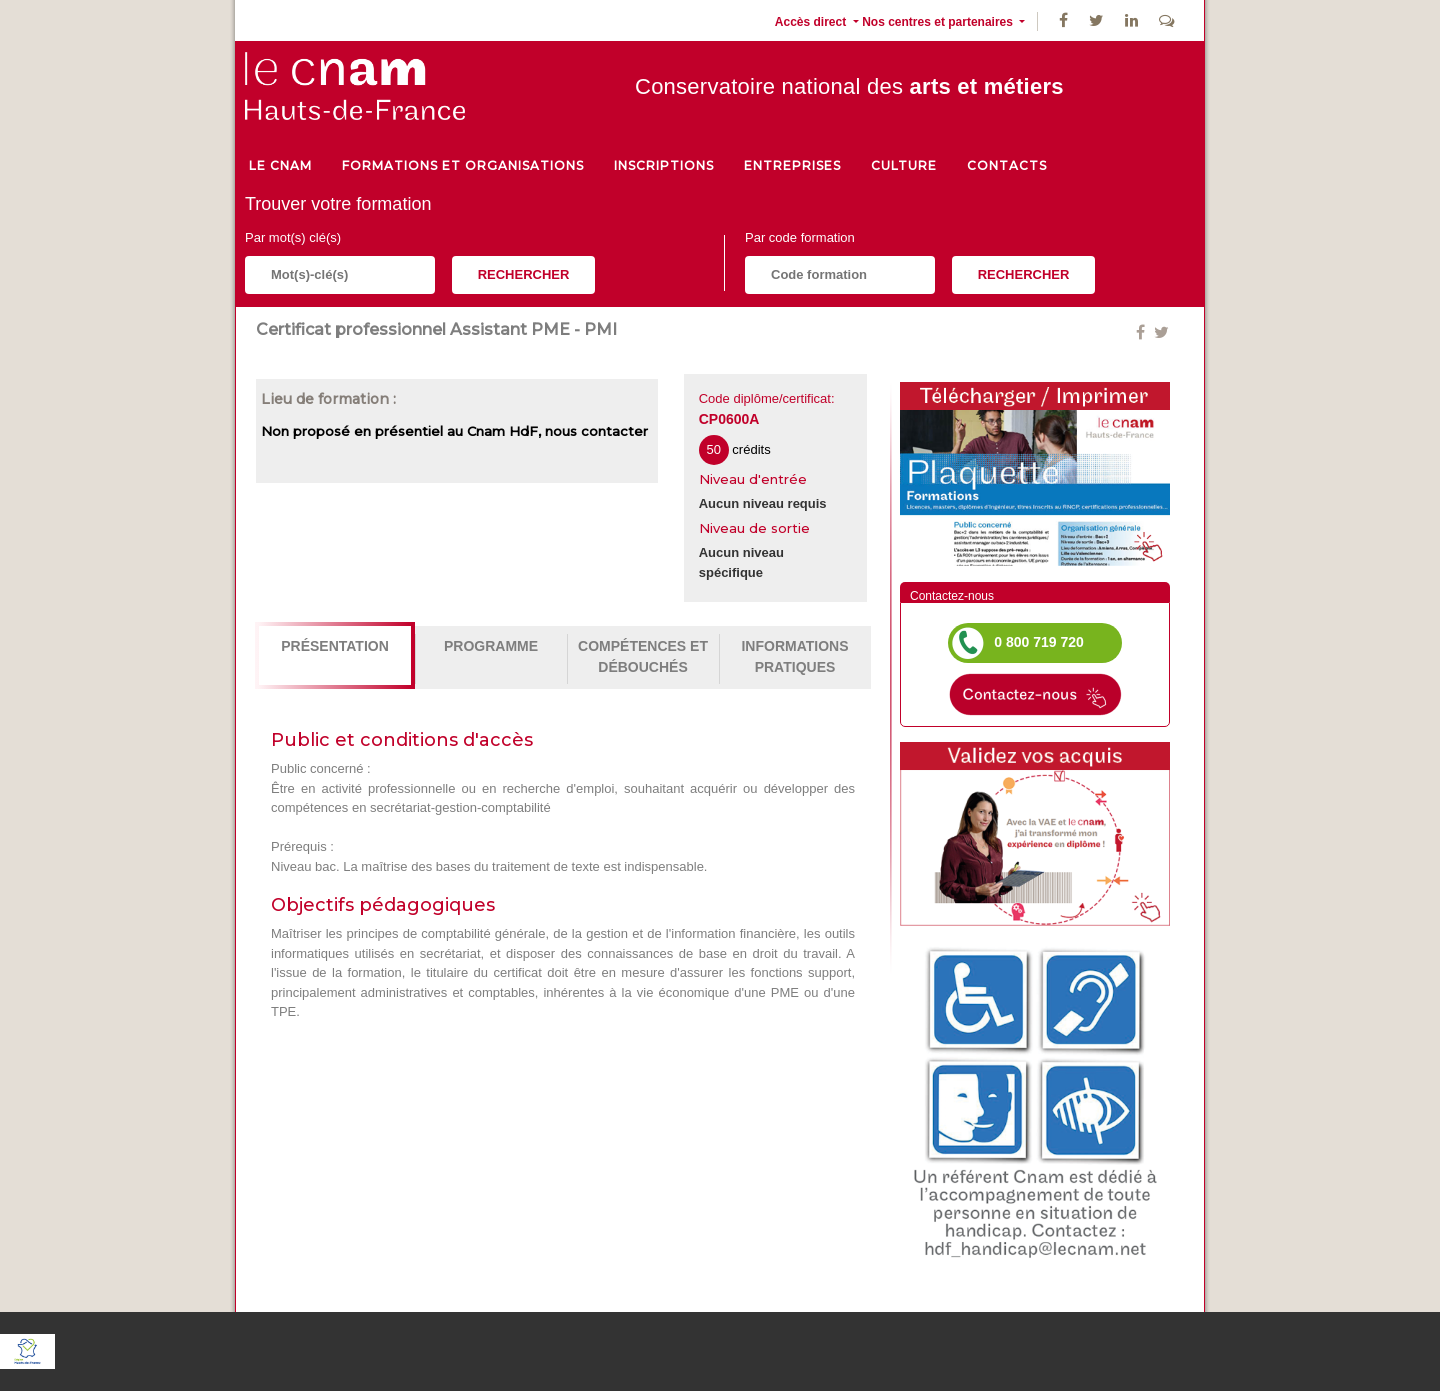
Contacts (1007, 165)
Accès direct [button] (812, 22)
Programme (491, 646)
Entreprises (792, 165)
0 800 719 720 (1039, 642)
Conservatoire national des (849, 86)
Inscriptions (664, 165)
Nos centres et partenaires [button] (939, 22)
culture (904, 165)
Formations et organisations (463, 165)
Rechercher (524, 274)
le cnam (280, 165)
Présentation (335, 646)
